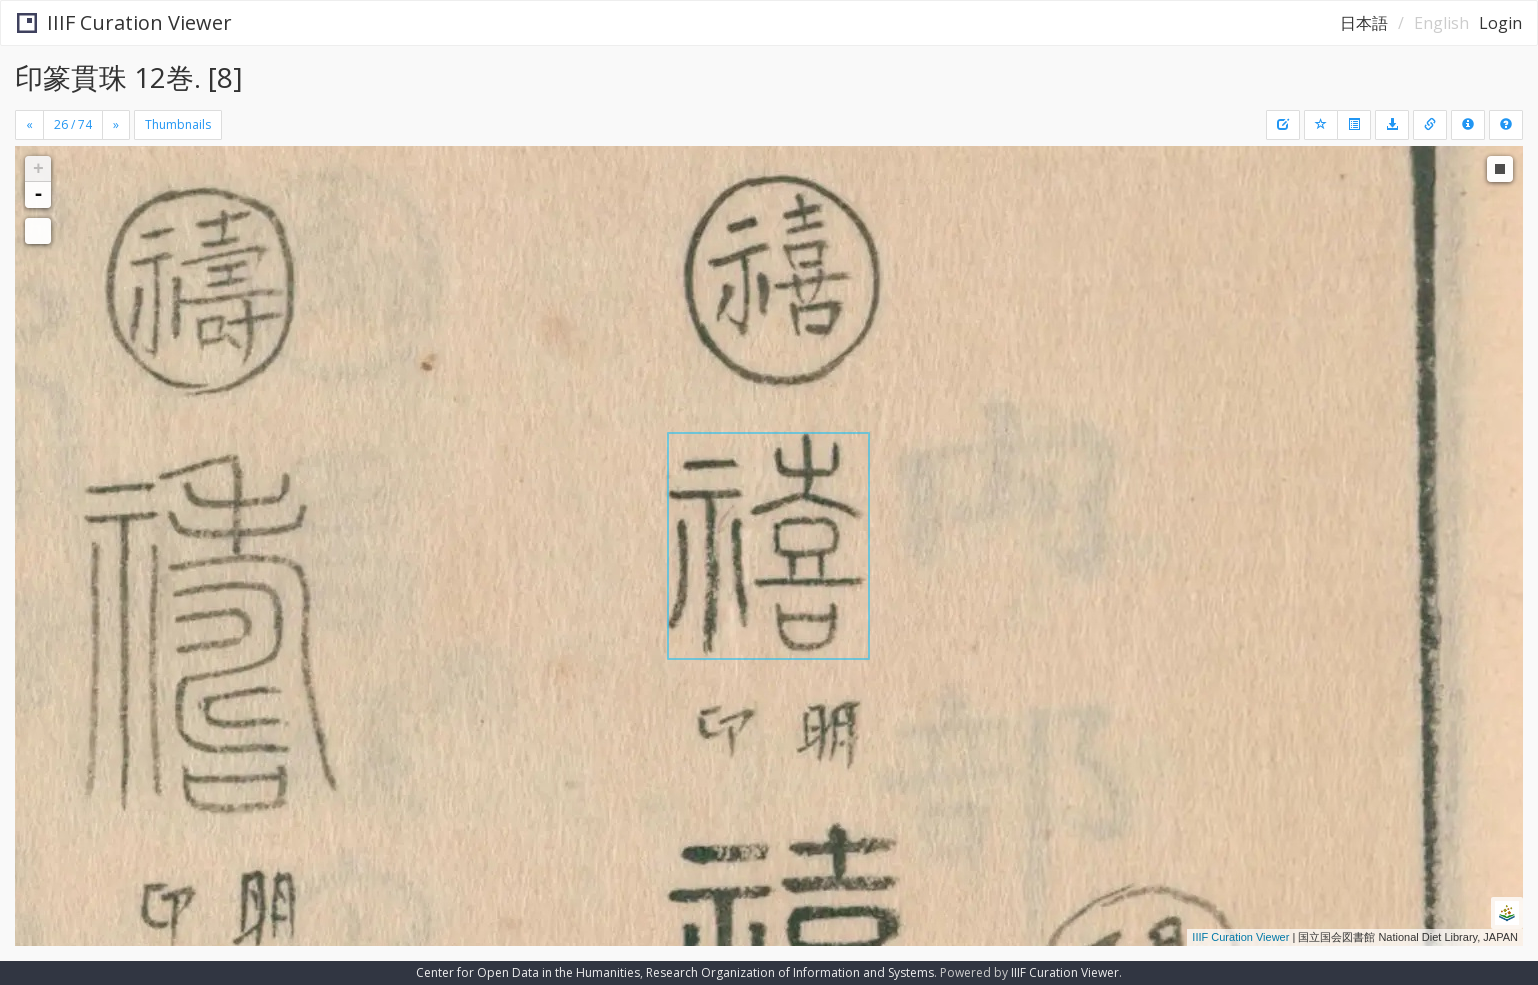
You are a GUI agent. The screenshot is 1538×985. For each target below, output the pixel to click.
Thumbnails (178, 124)
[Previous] (29, 125)
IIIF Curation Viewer (124, 22)
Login (1500, 23)
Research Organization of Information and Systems (790, 972)
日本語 (1364, 23)
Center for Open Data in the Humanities (528, 972)
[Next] (116, 125)
